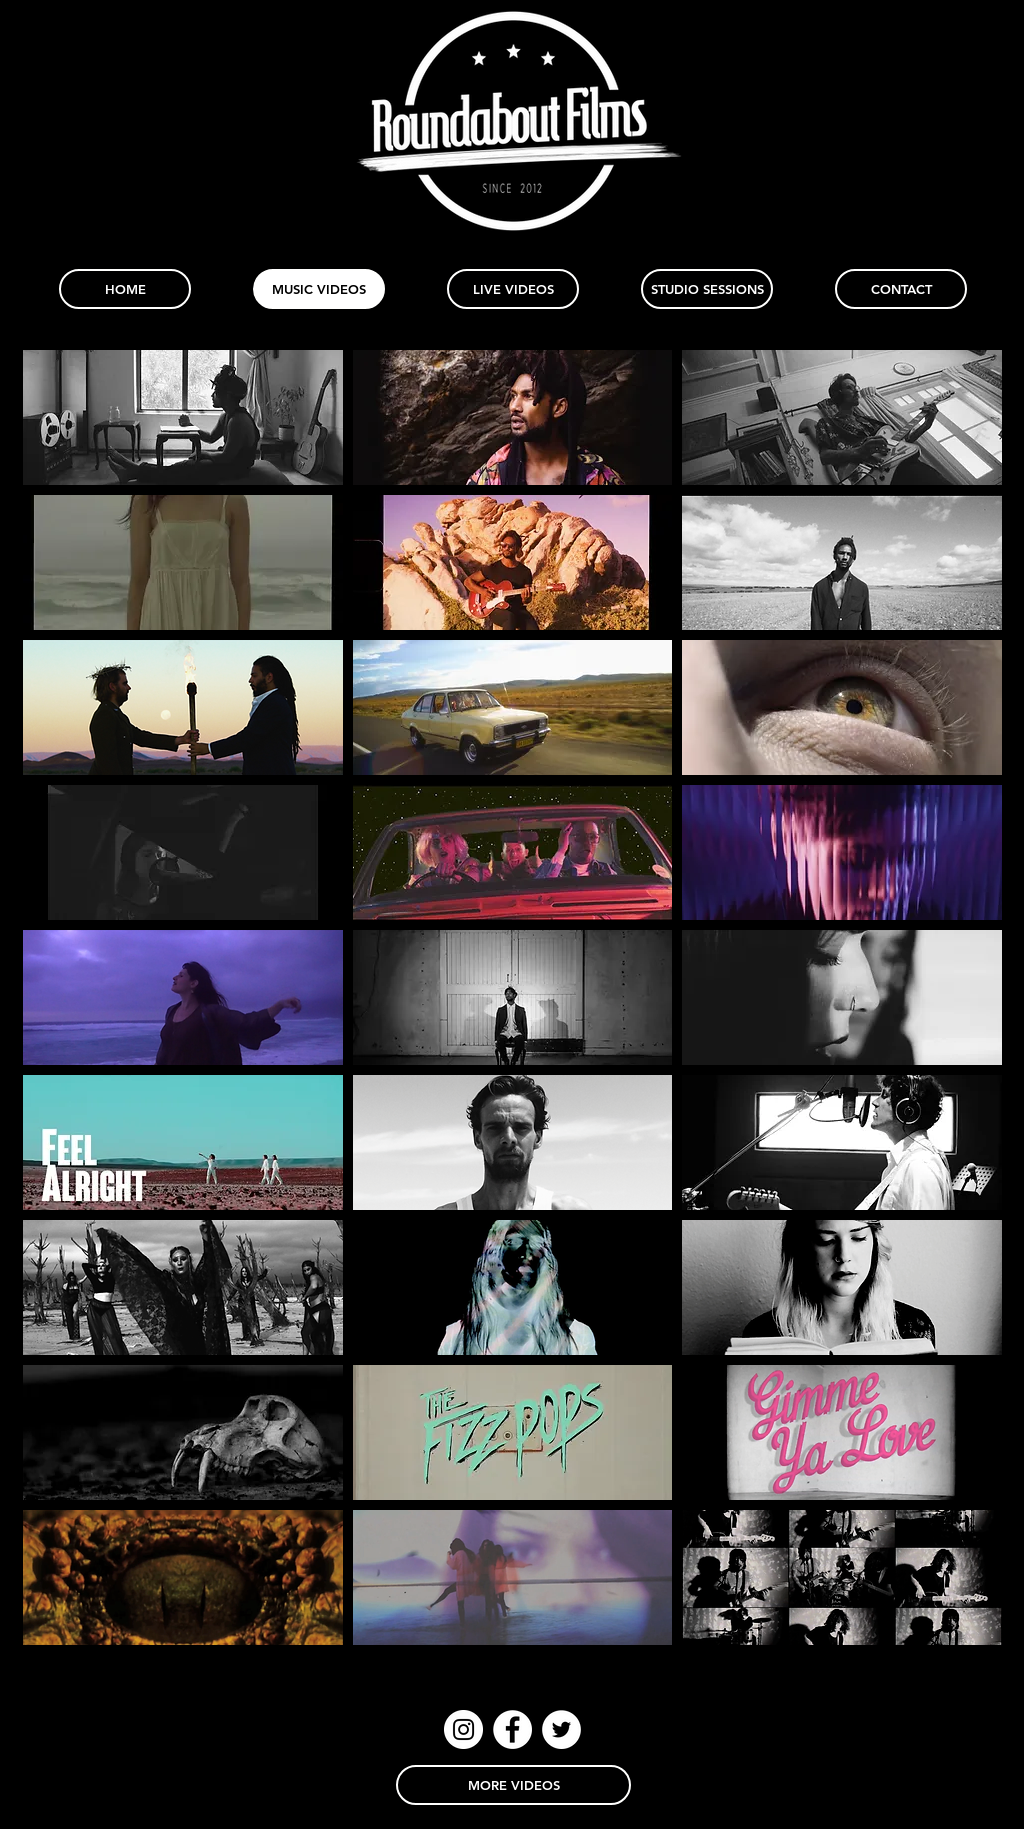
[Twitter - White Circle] (561, 1729)
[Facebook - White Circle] (512, 1729)
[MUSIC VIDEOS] (319, 289)
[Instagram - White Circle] (463, 1729)
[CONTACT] (901, 289)
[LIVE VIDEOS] (513, 289)
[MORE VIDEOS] (513, 1785)
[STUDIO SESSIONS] (707, 289)
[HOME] (125, 289)
